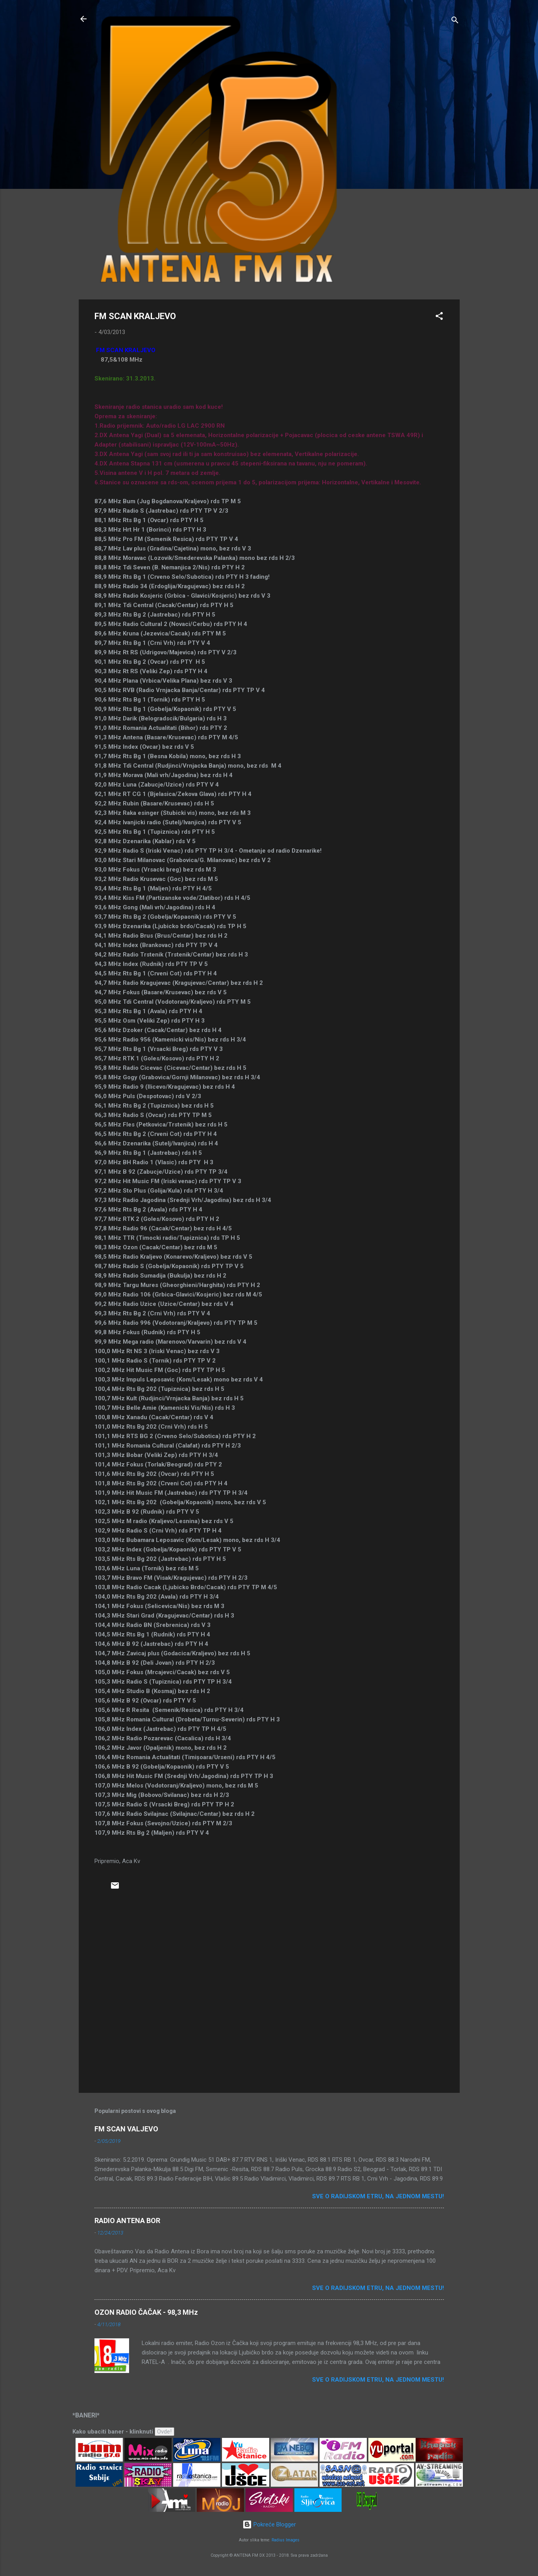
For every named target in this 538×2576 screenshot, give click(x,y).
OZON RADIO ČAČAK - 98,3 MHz (146, 2312)
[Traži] (455, 21)
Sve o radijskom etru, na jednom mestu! (378, 2196)
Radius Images (286, 2540)
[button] (439, 317)
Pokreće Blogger (269, 2524)
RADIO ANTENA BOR (127, 2220)
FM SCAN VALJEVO (126, 2129)
